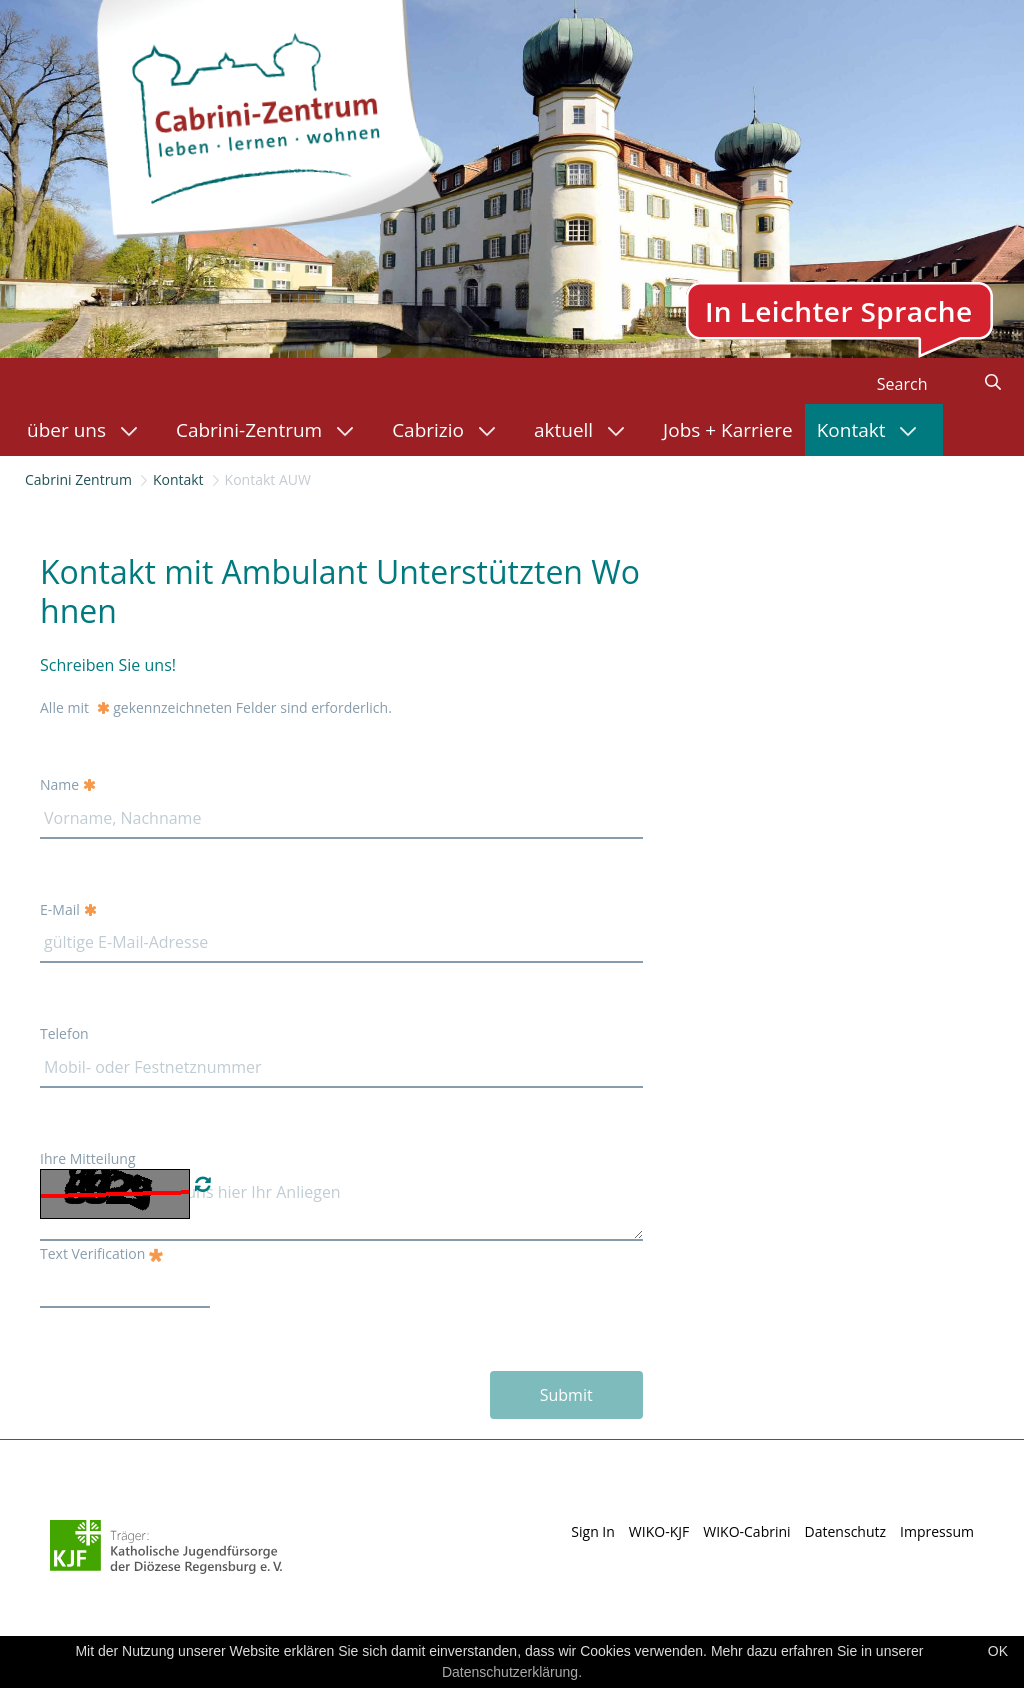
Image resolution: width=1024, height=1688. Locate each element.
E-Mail (68, 909)
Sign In (593, 1531)
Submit (566, 1395)
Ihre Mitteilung (88, 1158)
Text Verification (101, 1253)
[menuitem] (89, 430)
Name (68, 784)
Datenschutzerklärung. (512, 1672)
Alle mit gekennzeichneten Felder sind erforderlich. (216, 707)
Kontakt (178, 479)
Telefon (64, 1033)
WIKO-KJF (659, 1531)
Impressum (937, 1531)
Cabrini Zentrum (78, 479)
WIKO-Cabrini (746, 1531)
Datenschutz (845, 1531)
